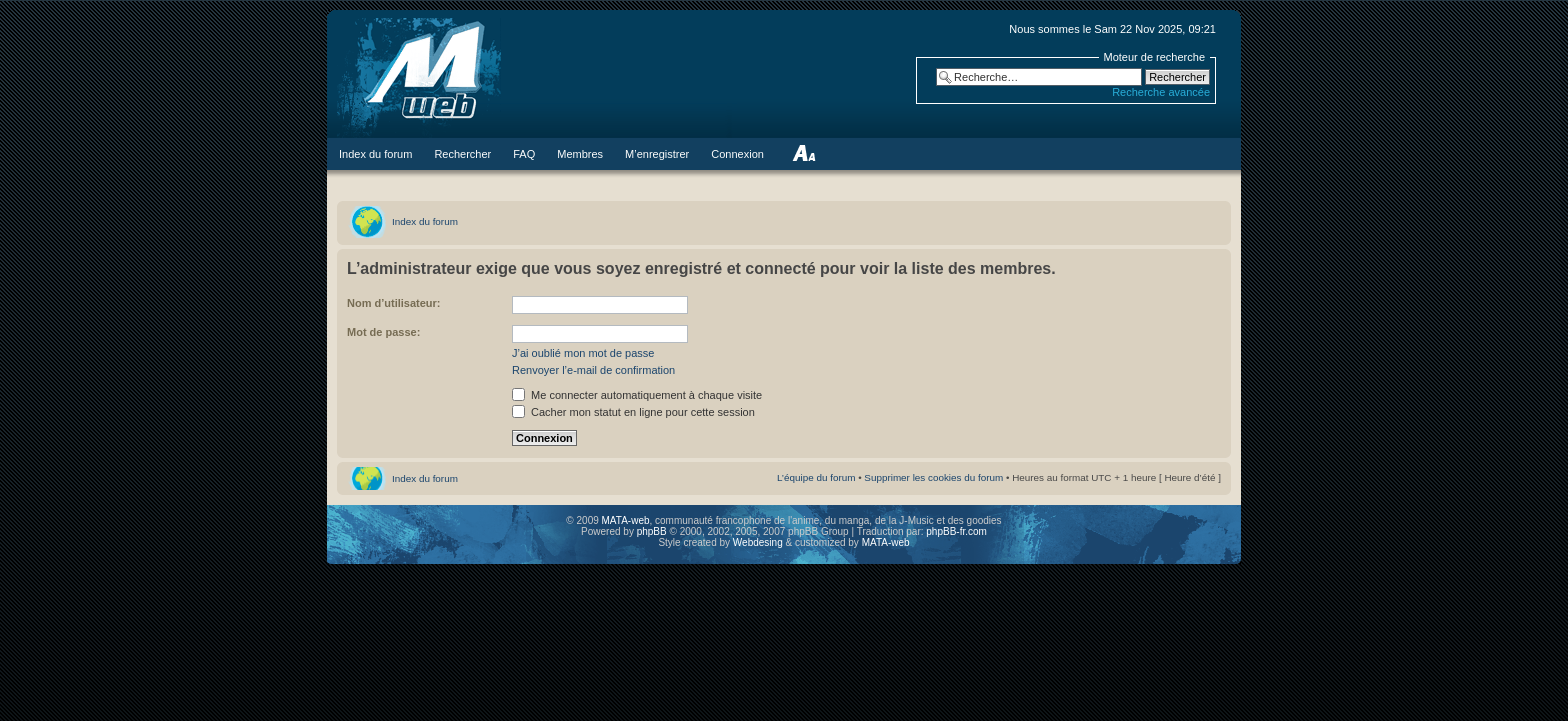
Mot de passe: (383, 332)
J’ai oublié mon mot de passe (583, 353)
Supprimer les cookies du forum (933, 477)
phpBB (652, 531)
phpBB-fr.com (956, 531)
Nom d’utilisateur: (394, 303)
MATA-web (626, 520)
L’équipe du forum (816, 477)
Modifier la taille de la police (803, 154)
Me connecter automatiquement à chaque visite (637, 395)
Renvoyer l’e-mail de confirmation (593, 370)
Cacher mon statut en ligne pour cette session (633, 412)
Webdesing (759, 542)
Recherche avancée (1161, 92)
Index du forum (425, 221)
